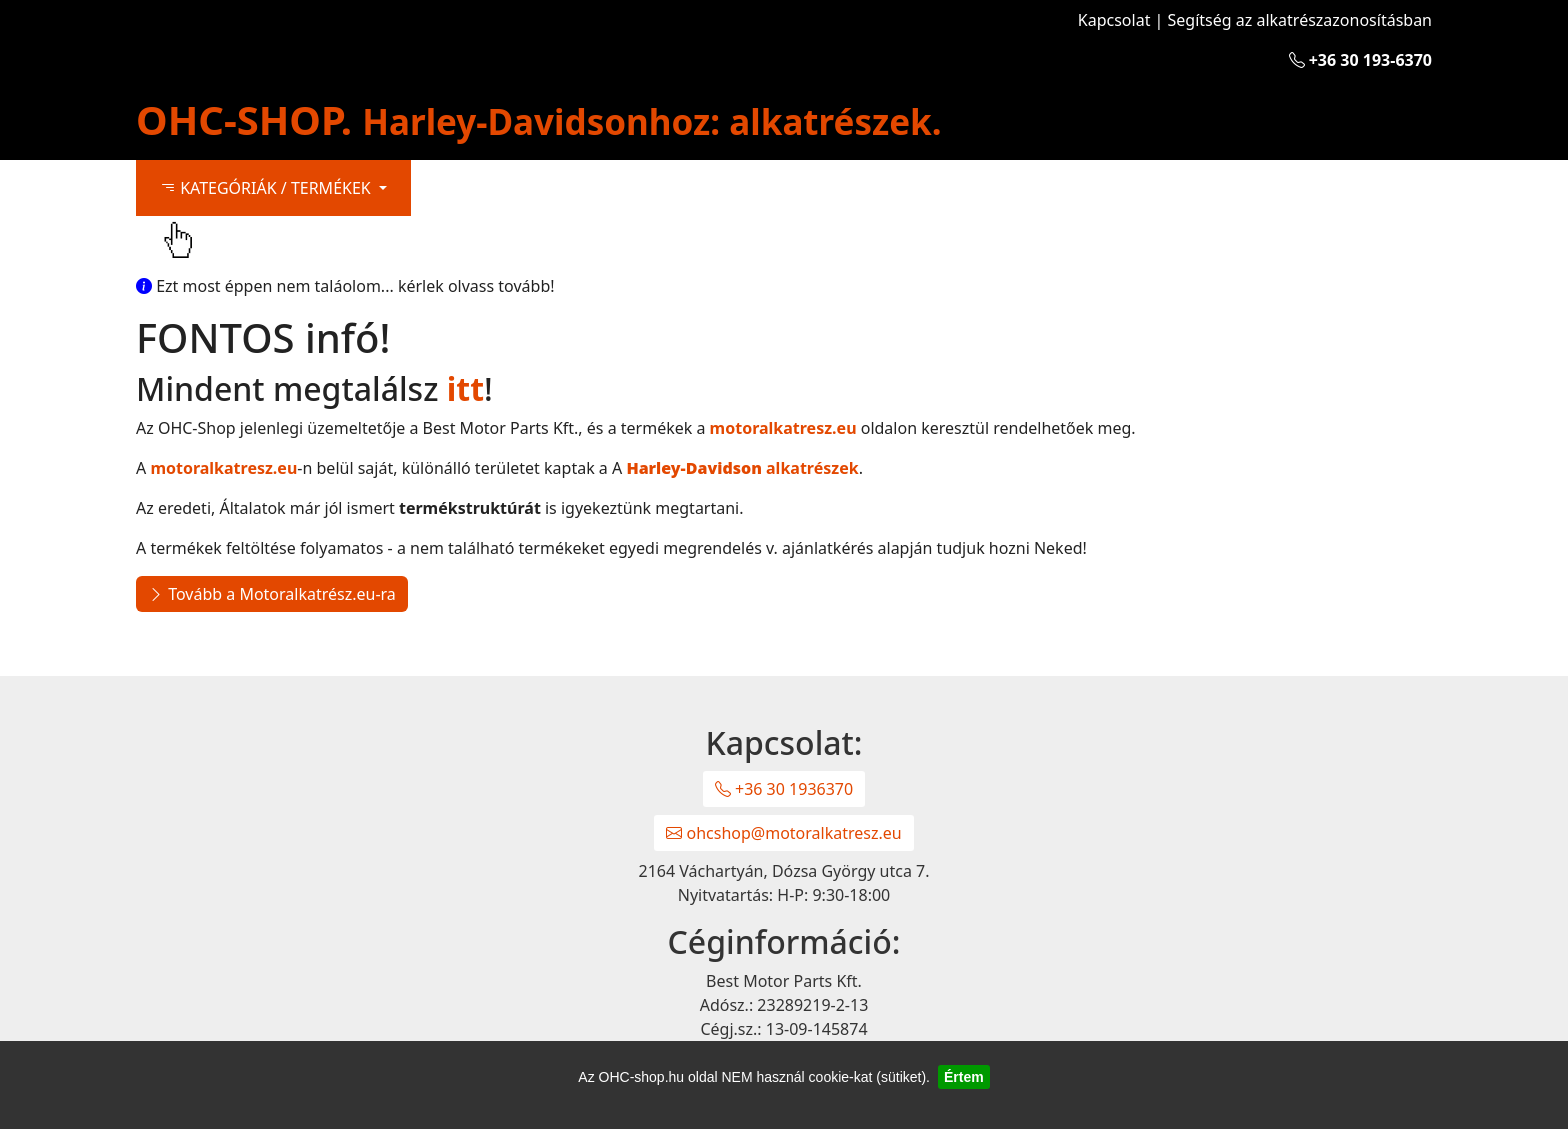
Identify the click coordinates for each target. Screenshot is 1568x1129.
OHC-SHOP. (539, 119)
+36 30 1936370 (784, 789)
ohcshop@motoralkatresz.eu (783, 833)
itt (465, 388)
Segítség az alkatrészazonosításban (1300, 20)
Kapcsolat (1114, 20)
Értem (964, 1077)
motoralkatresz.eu (783, 428)
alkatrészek (742, 468)
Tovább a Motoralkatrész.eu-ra (272, 594)
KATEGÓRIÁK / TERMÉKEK (267, 188)
